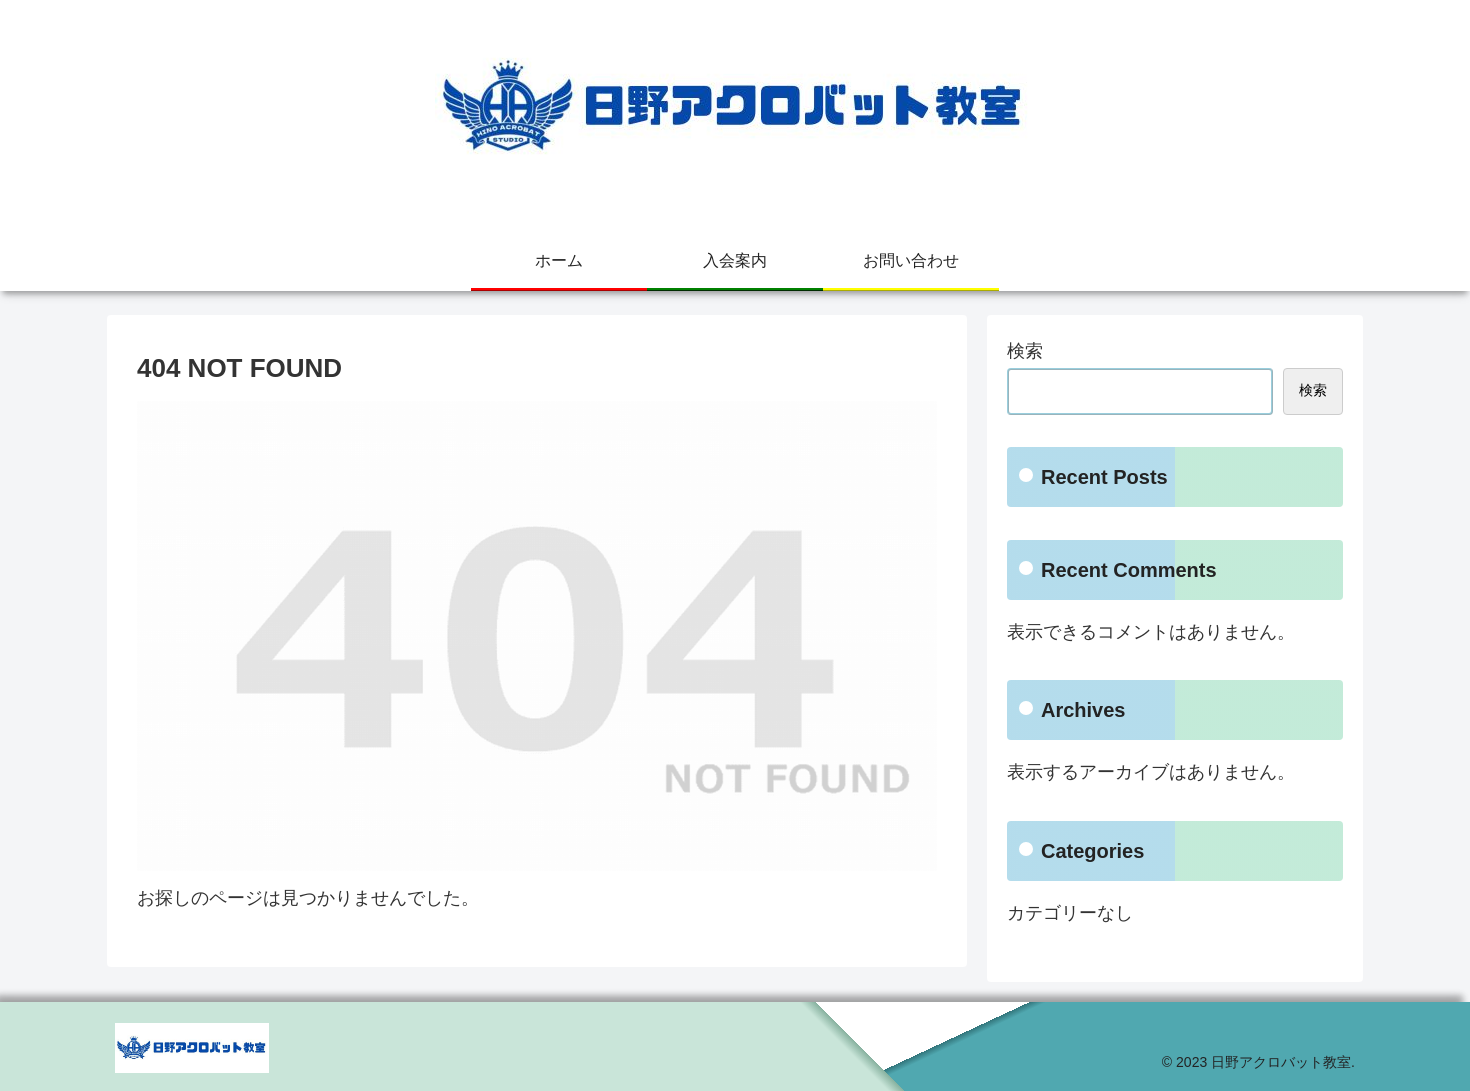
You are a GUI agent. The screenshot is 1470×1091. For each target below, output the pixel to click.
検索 (1025, 351)
